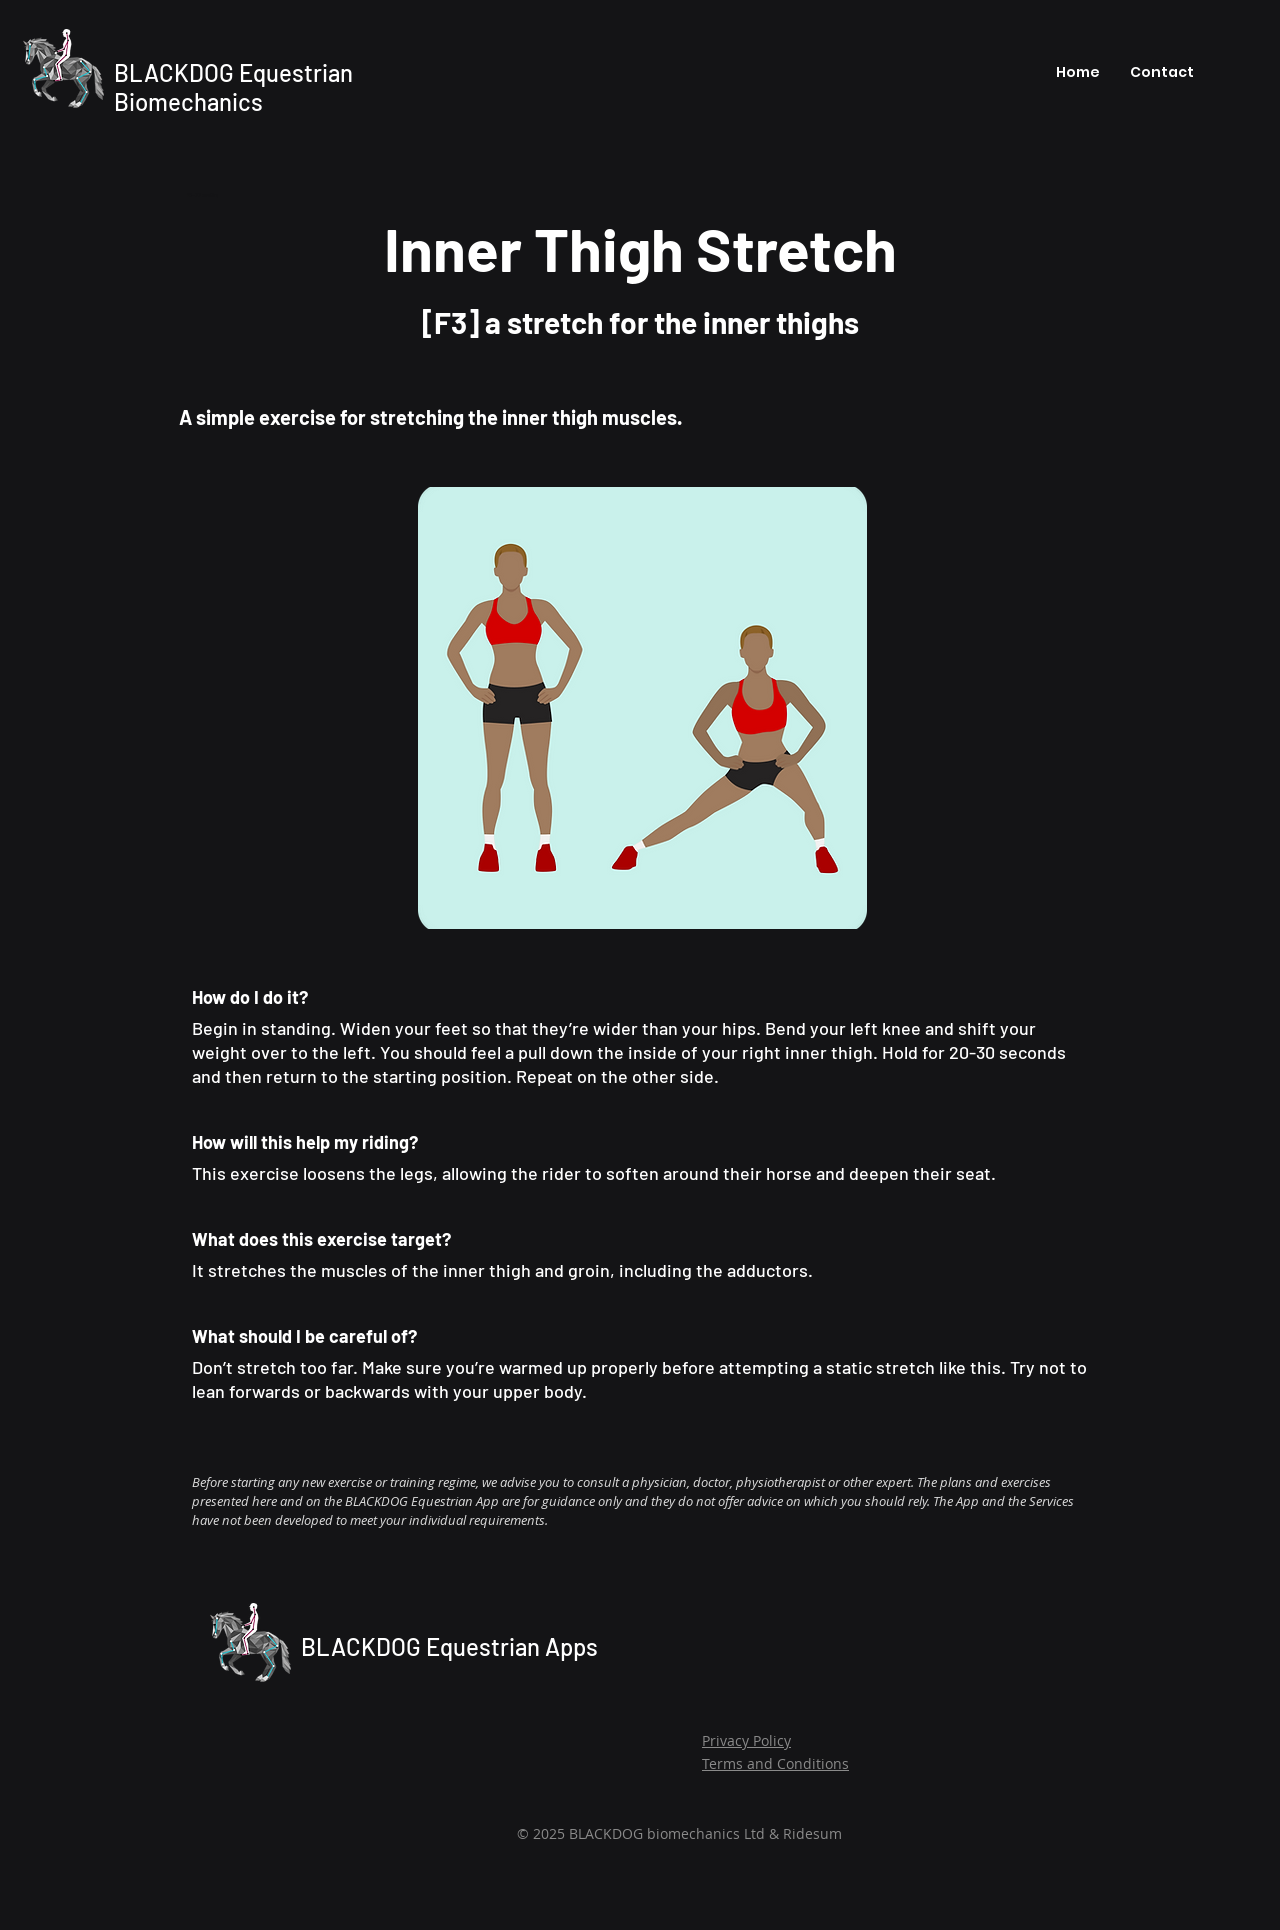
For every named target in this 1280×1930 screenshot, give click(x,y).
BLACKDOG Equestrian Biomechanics (233, 87)
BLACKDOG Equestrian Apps (449, 1646)
